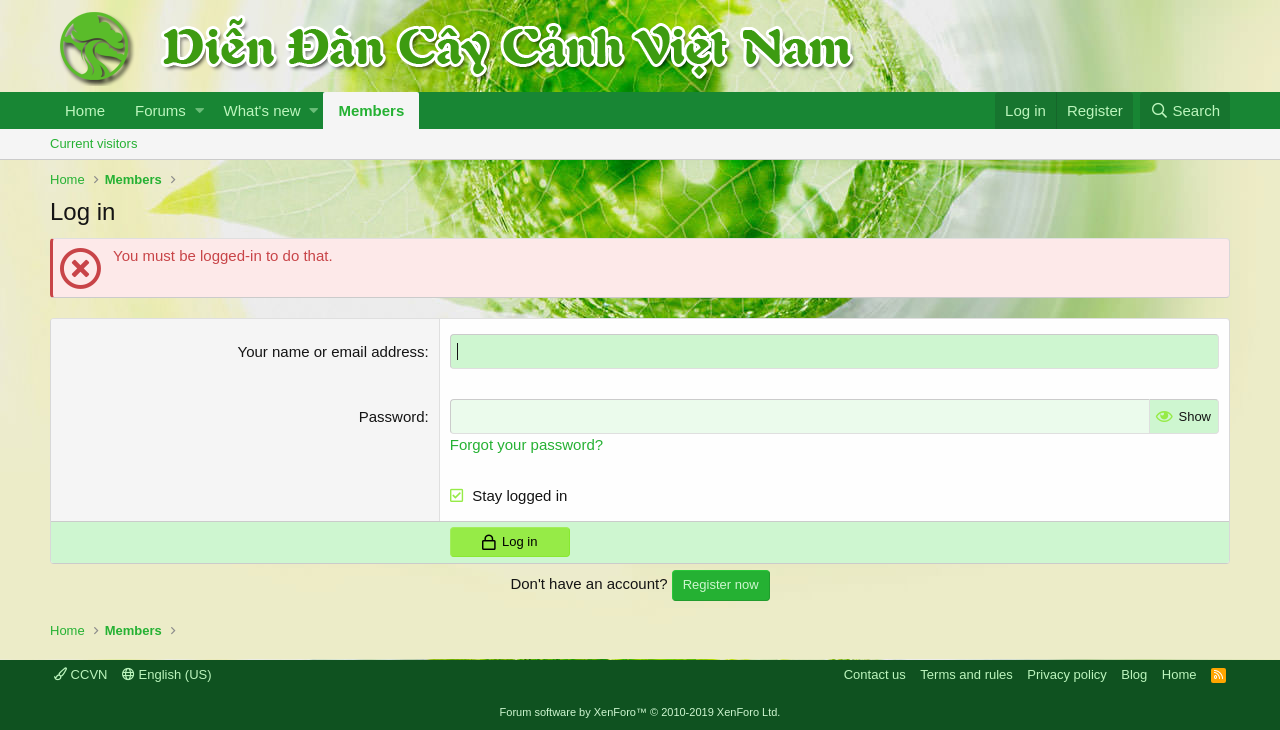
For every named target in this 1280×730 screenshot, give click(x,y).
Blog (1134, 674)
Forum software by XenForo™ (640, 712)
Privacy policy (1066, 674)
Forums (160, 110)
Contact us (875, 674)
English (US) (167, 674)
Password (392, 416)
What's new (262, 110)
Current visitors (93, 143)
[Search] (1185, 110)
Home (85, 110)
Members (371, 110)
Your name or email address (331, 351)
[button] (199, 110)
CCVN (80, 674)
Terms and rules (966, 674)
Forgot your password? (526, 444)
